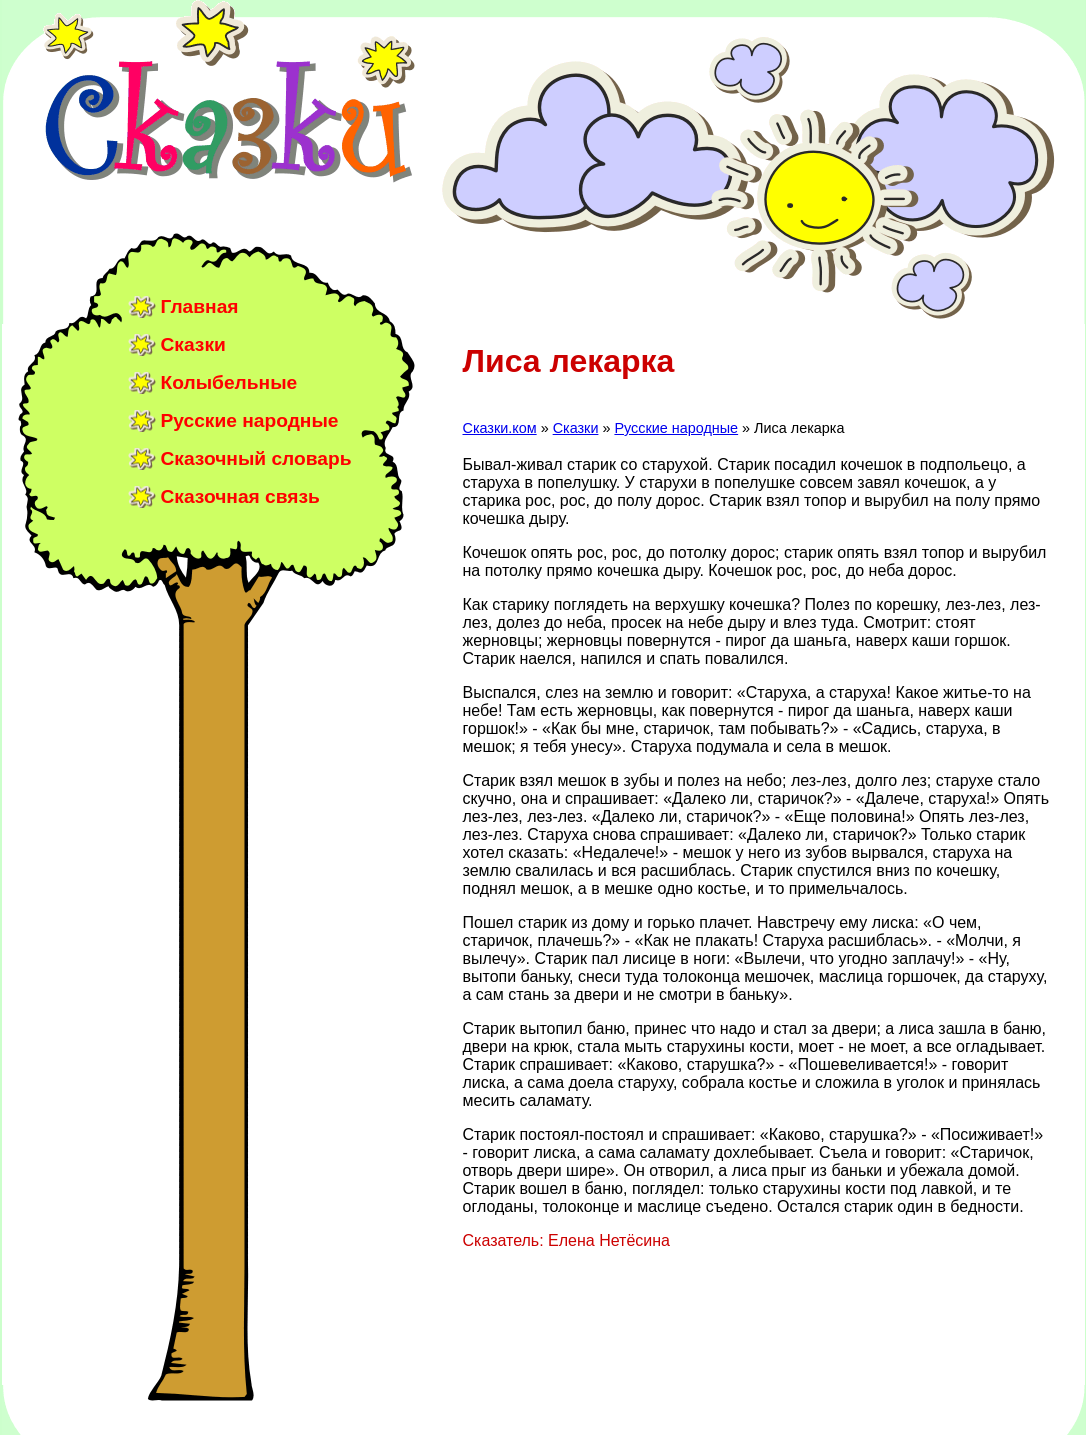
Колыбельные (229, 382)
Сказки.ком (500, 428)
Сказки (193, 344)
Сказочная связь (240, 496)
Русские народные (250, 420)
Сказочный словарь (256, 458)
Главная (200, 306)
